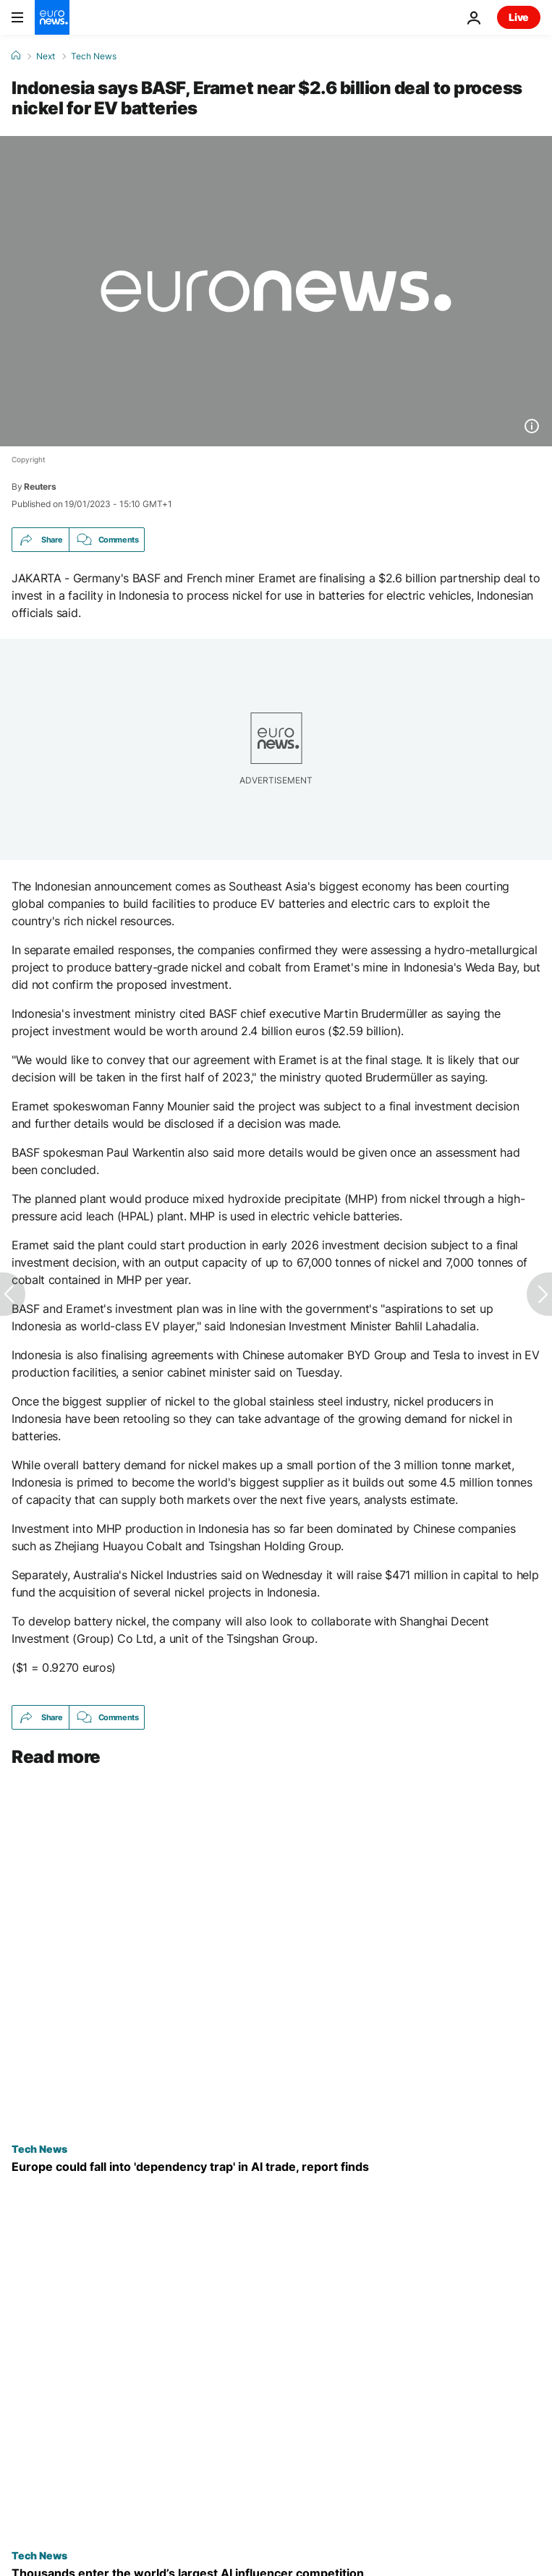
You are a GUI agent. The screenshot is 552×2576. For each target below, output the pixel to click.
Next (45, 56)
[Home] (16, 56)
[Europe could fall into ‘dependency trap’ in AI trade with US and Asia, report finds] (276, 2167)
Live (519, 17)
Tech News (93, 56)
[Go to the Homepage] (52, 17)
